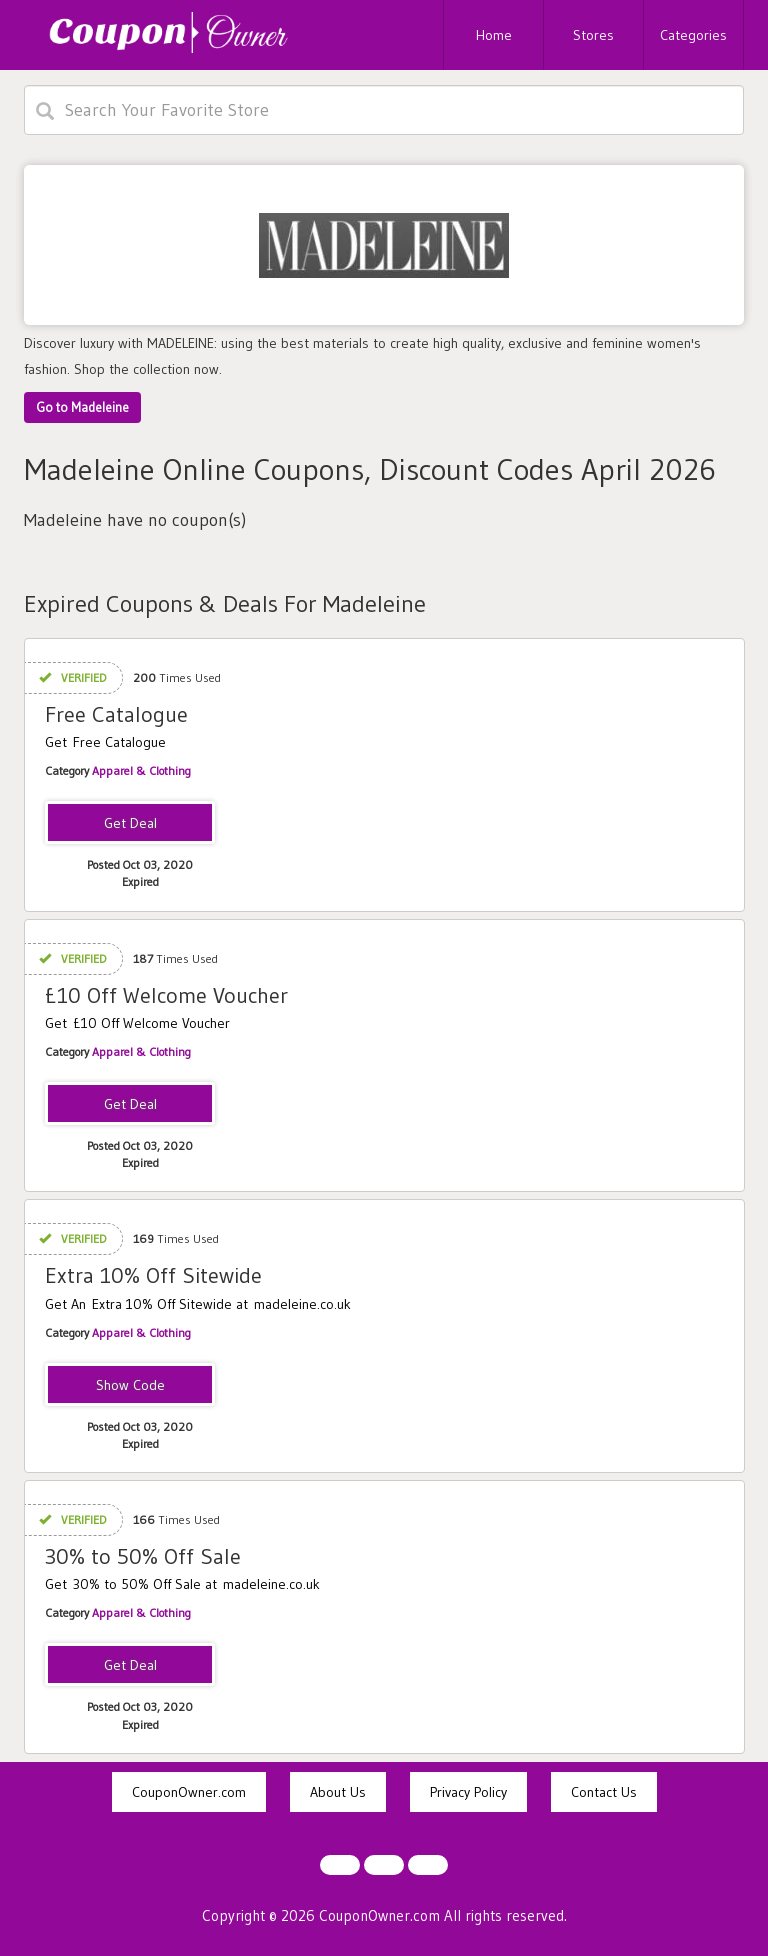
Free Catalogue (116, 714)
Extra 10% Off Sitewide (153, 1275)
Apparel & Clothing (141, 770)
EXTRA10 (130, 1386)
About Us (338, 1792)
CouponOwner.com (189, 1792)
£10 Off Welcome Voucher (166, 995)
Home (494, 35)
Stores (593, 35)
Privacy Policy (468, 1792)
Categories (693, 35)
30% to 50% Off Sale (143, 1556)
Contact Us (604, 1792)
